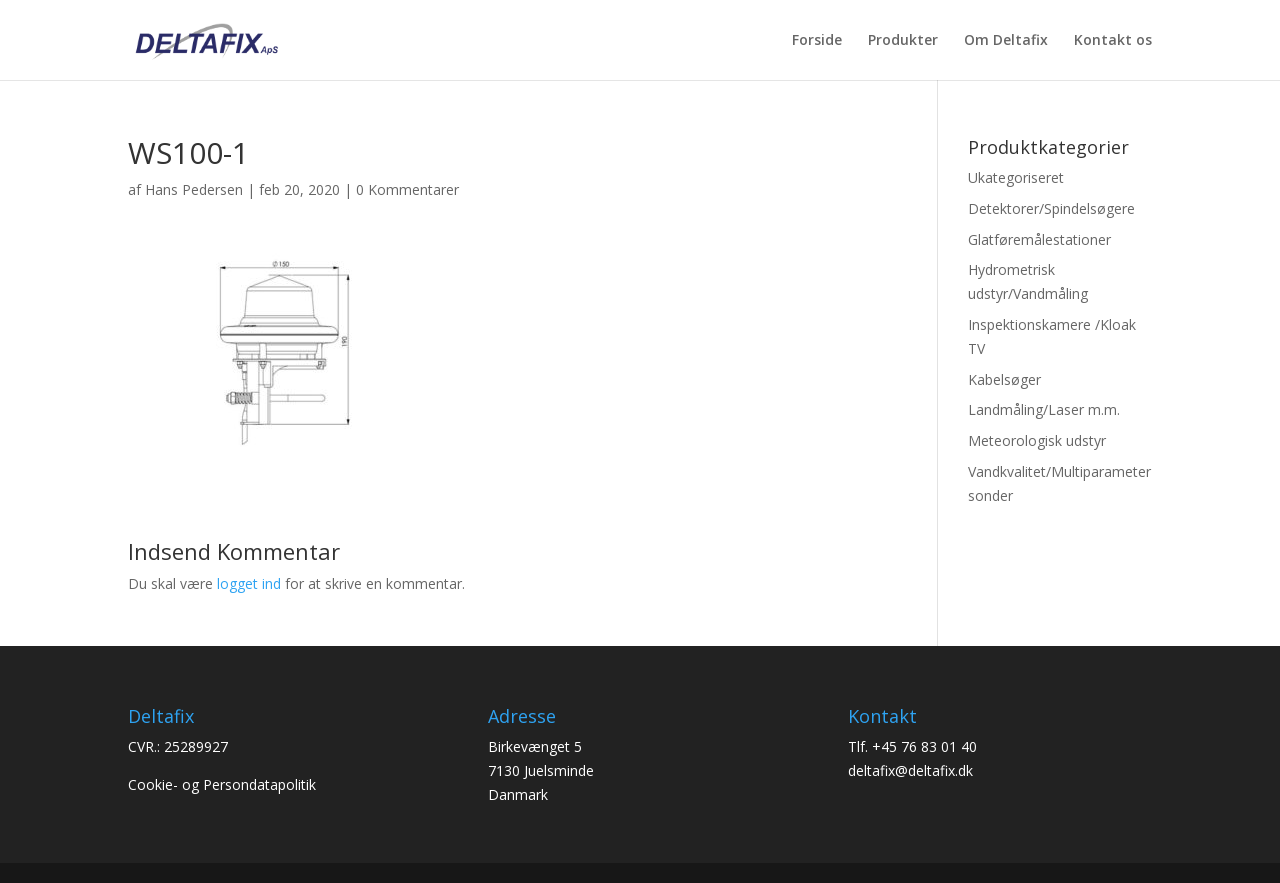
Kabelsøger (1004, 379)
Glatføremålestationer (1039, 239)
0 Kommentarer (407, 189)
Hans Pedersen (194, 189)
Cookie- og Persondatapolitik (222, 784)
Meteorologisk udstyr (1037, 440)
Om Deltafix (1006, 41)
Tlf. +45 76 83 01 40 (912, 746)
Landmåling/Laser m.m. (1044, 409)
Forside (817, 41)
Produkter (903, 41)
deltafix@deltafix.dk (910, 770)
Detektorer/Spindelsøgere (1051, 208)
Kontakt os (1113, 41)
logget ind (249, 583)
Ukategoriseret (1016, 177)
